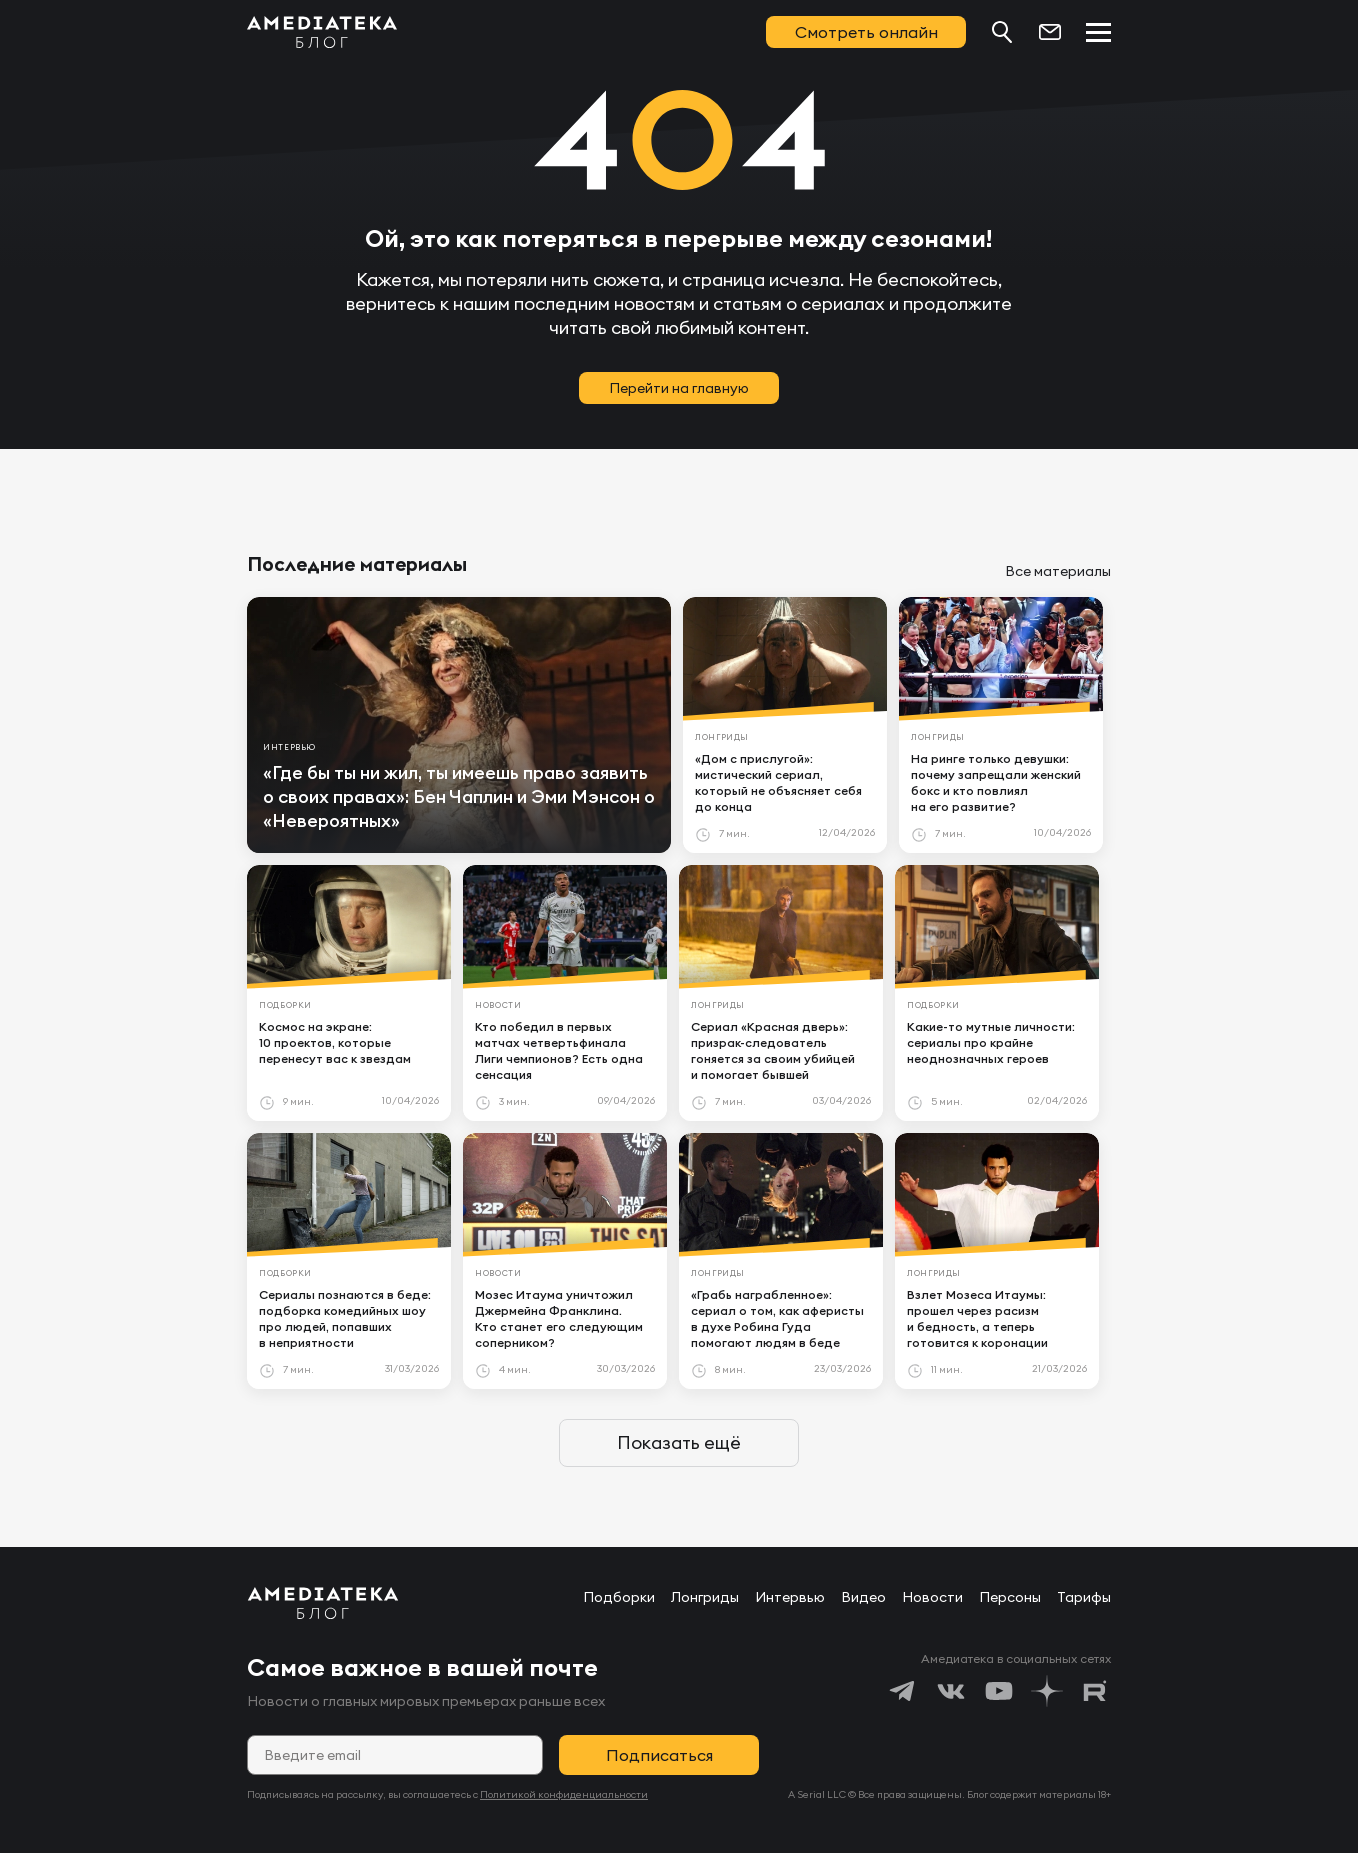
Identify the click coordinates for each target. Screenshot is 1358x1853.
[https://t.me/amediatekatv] (903, 1691)
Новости (932, 1597)
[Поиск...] (1002, 32)
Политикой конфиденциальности (564, 1794)
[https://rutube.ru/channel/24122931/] (1095, 1691)
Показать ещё (679, 1442)
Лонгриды (705, 1597)
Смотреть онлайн (866, 32)
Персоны (1010, 1597)
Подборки (619, 1597)
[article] (459, 725)
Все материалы (1058, 571)
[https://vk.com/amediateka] (951, 1691)
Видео (863, 1597)
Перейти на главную (679, 388)
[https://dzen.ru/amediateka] (1047, 1691)
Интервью (790, 1597)
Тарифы (1084, 1597)
